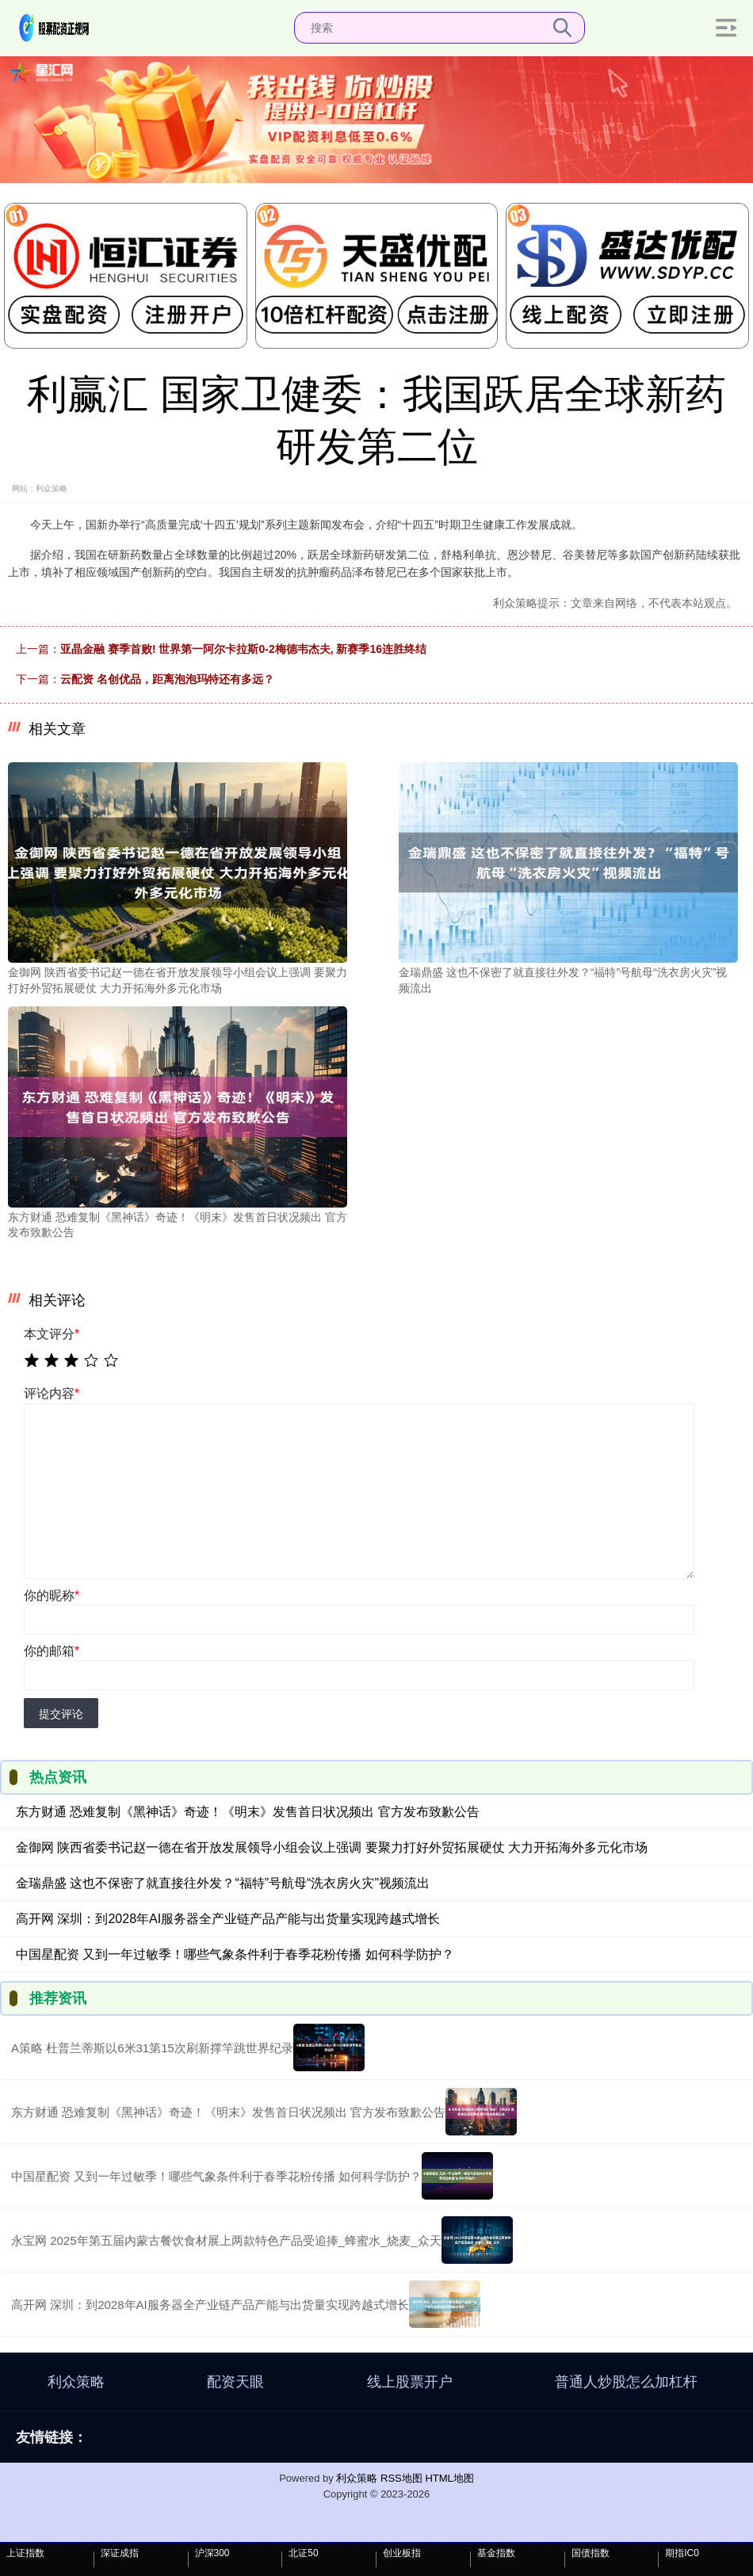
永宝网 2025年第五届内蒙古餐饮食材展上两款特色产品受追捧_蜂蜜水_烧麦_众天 (226, 2240)
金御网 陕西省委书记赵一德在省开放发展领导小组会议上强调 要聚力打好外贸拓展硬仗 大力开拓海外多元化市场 (332, 1847)
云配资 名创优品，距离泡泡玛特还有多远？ (167, 679)
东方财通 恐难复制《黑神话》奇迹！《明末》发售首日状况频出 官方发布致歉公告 (248, 1811)
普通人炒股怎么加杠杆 (626, 2382)
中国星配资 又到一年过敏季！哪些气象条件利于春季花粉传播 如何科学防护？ (235, 1954)
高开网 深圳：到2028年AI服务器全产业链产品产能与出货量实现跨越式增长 (228, 1918)
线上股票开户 (410, 2382)
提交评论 (61, 1714)
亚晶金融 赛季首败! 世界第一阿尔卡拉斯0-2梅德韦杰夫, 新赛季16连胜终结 (243, 649)
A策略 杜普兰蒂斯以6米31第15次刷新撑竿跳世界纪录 (152, 2048)
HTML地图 (449, 2478)
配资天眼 (235, 2382)
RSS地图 (401, 2478)
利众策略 (76, 2382)
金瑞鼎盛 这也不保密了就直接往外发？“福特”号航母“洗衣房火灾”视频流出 (223, 1883)
